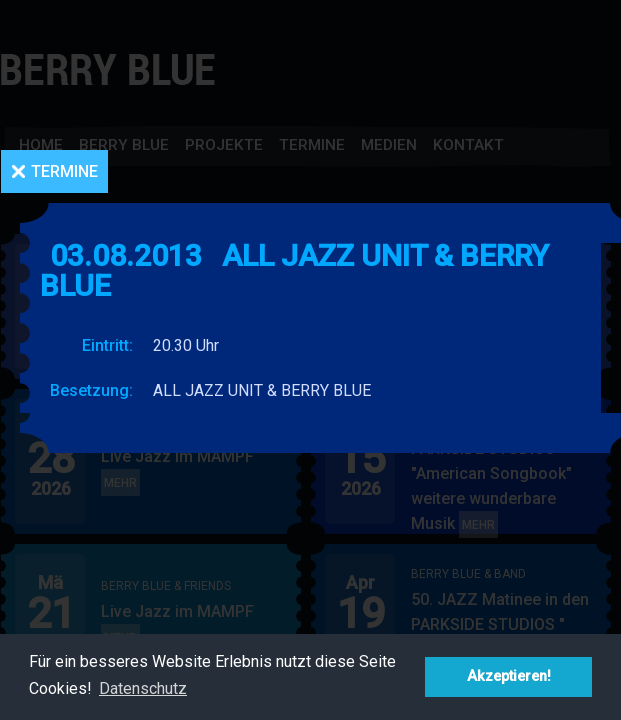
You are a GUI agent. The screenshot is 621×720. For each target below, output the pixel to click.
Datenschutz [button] (143, 688)
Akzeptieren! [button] (509, 676)
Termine (64, 171)
